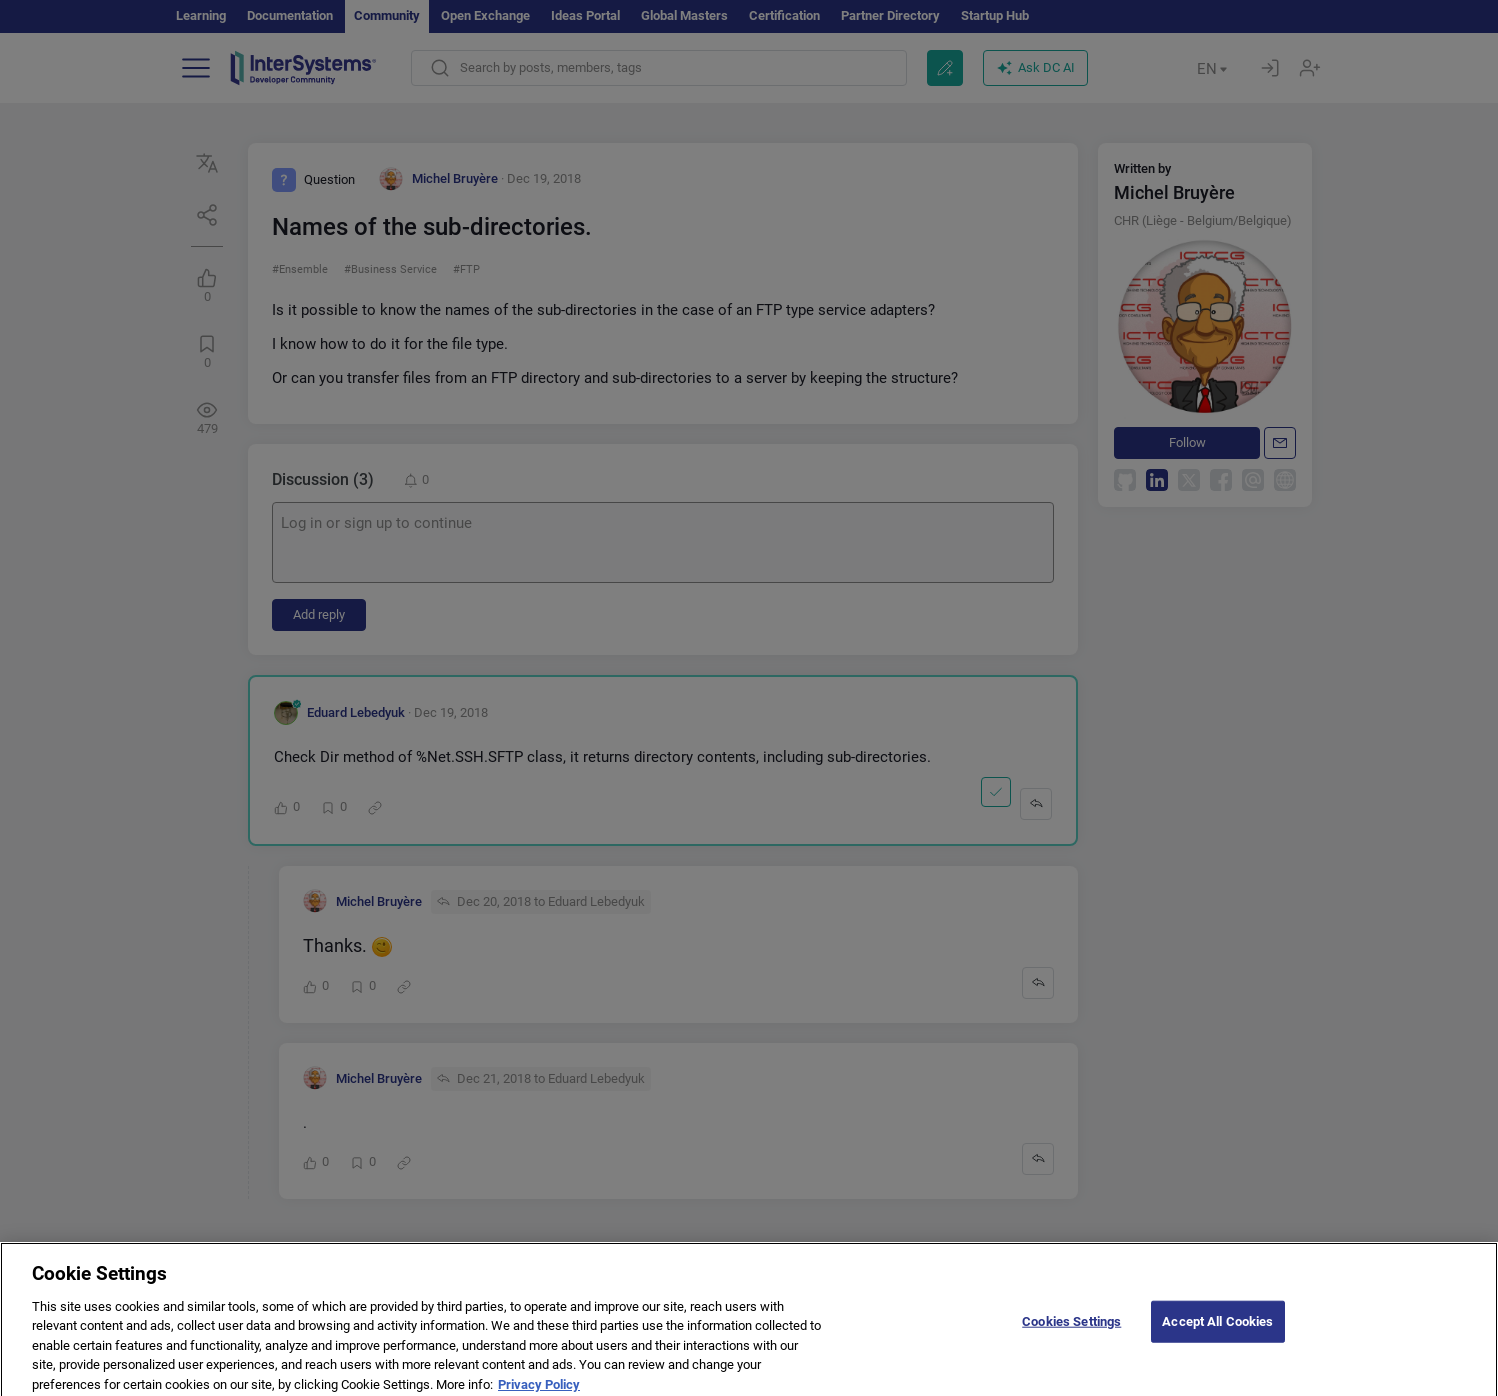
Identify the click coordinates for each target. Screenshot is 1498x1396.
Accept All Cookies (1217, 1329)
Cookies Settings (1071, 1329)
